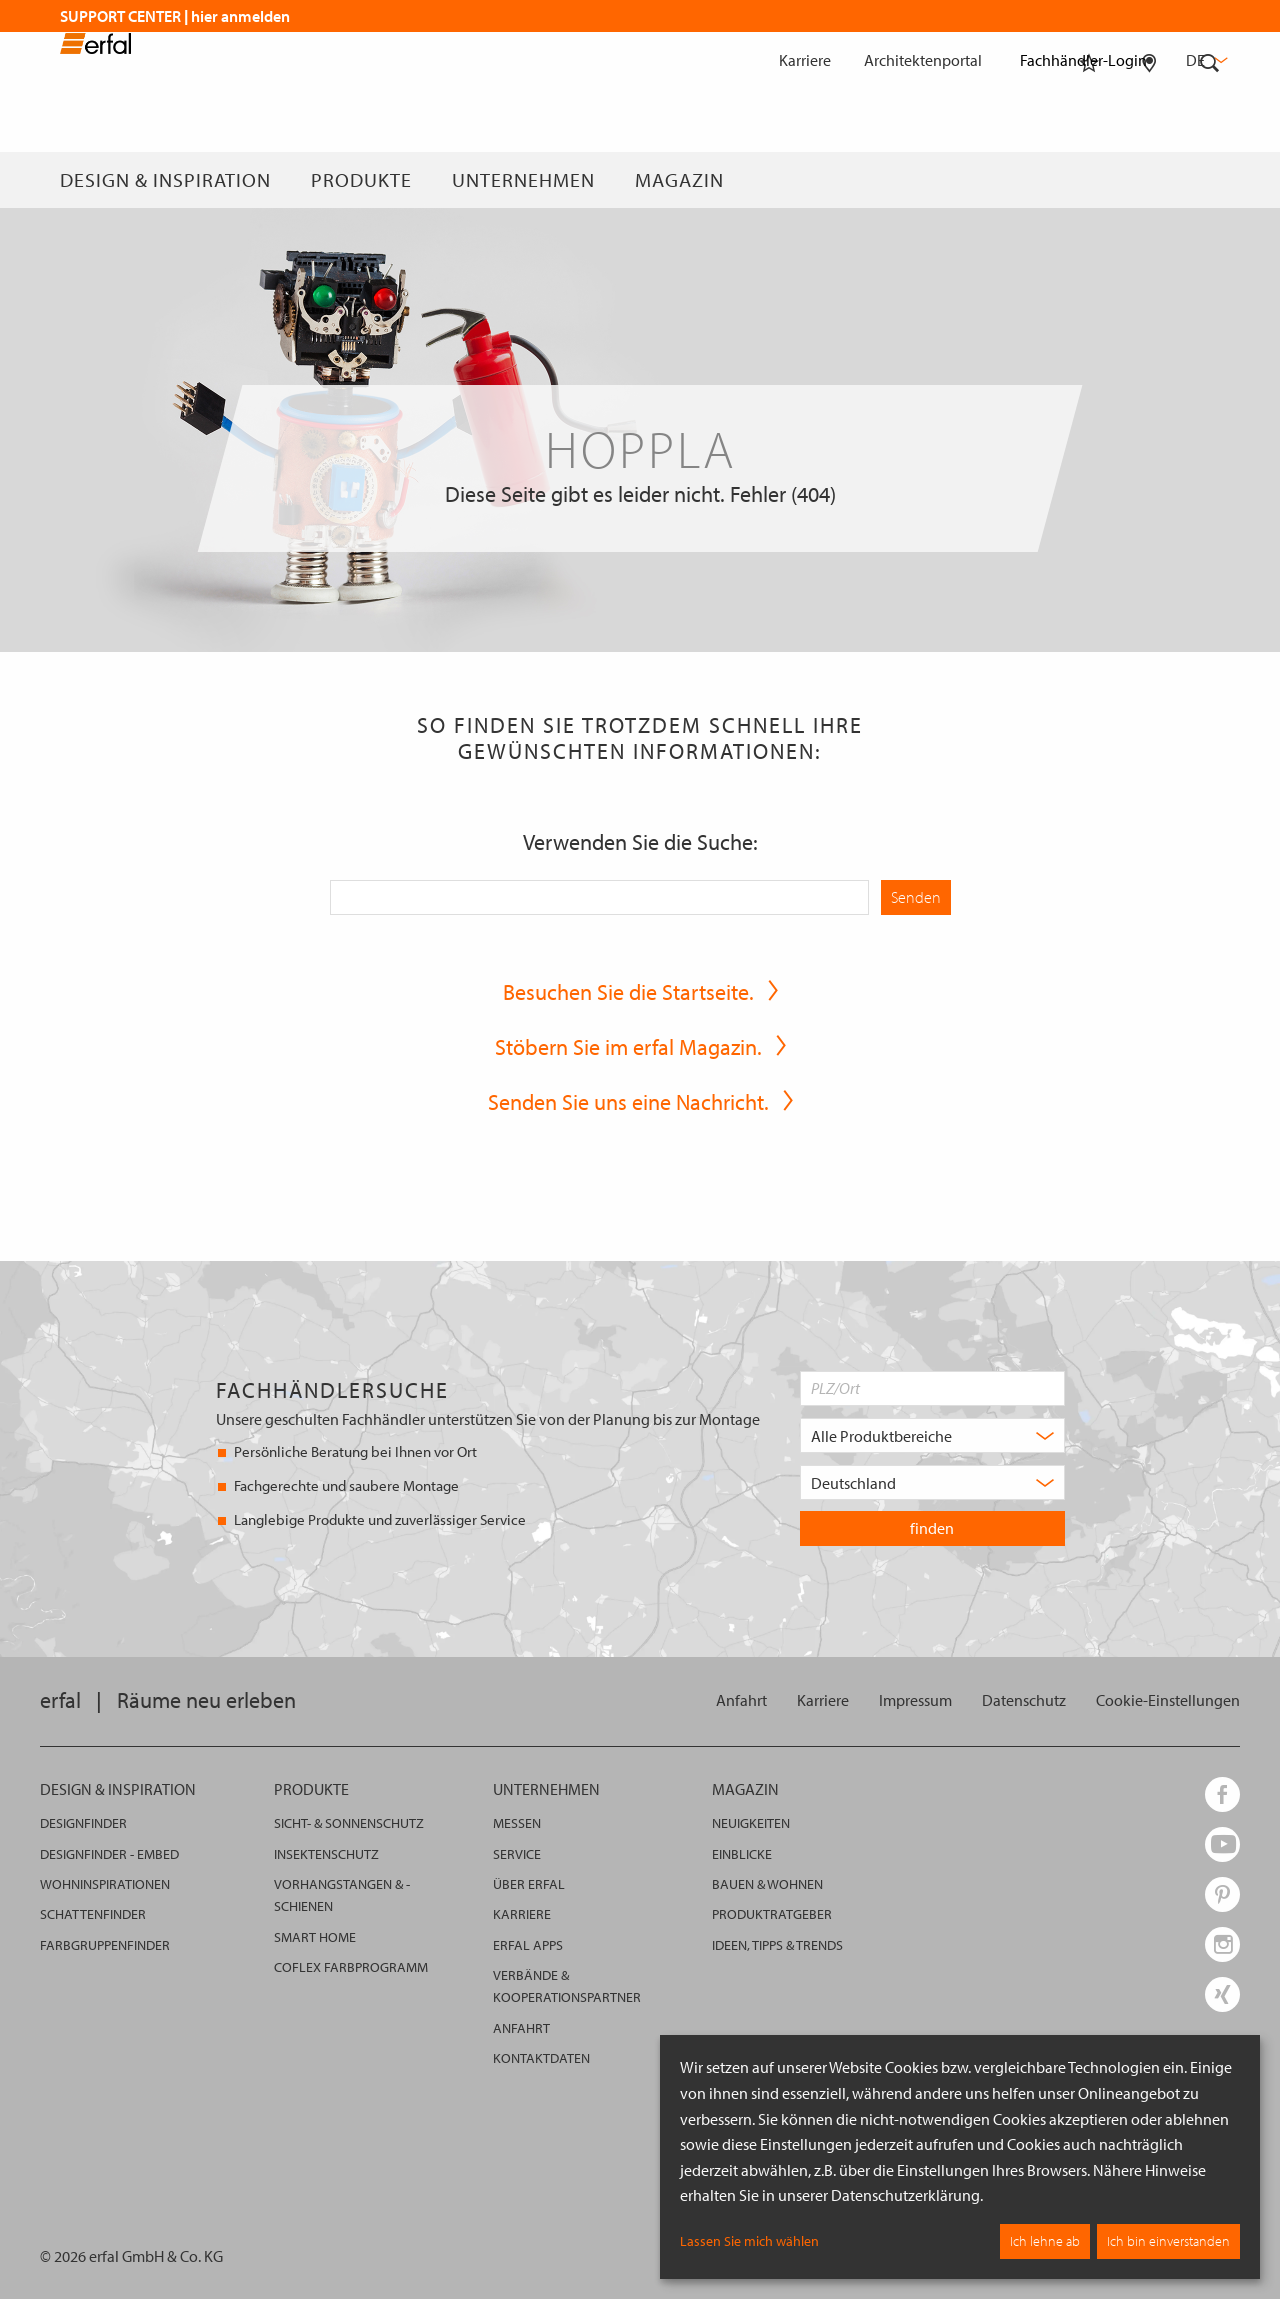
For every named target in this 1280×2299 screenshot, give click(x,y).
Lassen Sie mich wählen (749, 2241)
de (1205, 60)
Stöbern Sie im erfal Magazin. (628, 1047)
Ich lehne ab (1045, 2241)
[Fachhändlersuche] (1149, 180)
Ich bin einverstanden (1168, 2241)
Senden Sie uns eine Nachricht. (628, 1102)
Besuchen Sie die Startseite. (628, 992)
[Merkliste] (1089, 180)
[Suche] (1210, 180)
